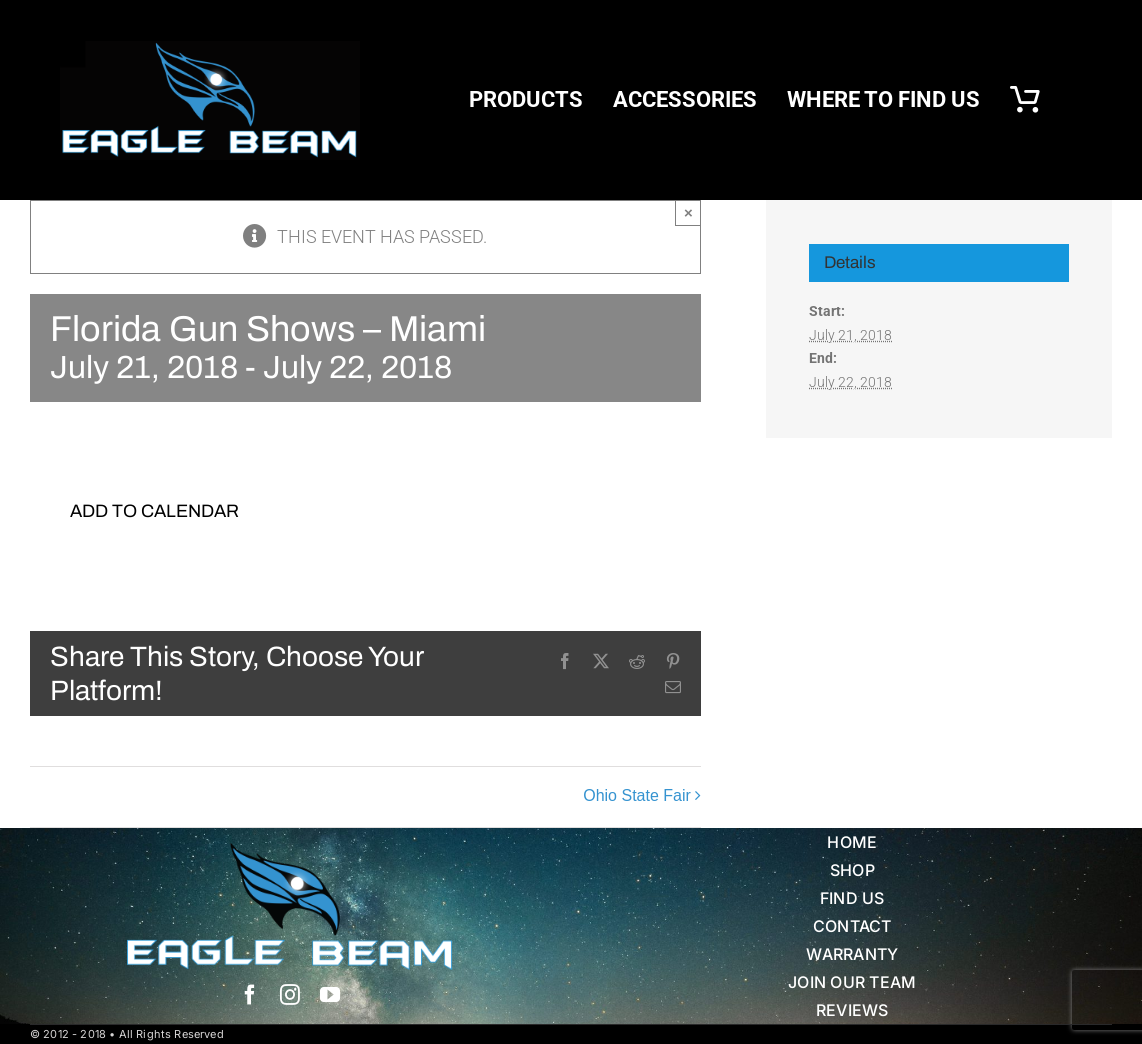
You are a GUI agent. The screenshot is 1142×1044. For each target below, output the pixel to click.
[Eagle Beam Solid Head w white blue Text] (289, 851)
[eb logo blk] (210, 49)
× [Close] (688, 212)
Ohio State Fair (637, 796)
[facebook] (250, 995)
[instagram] (290, 995)
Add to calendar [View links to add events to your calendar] (154, 511)
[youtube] (330, 995)
